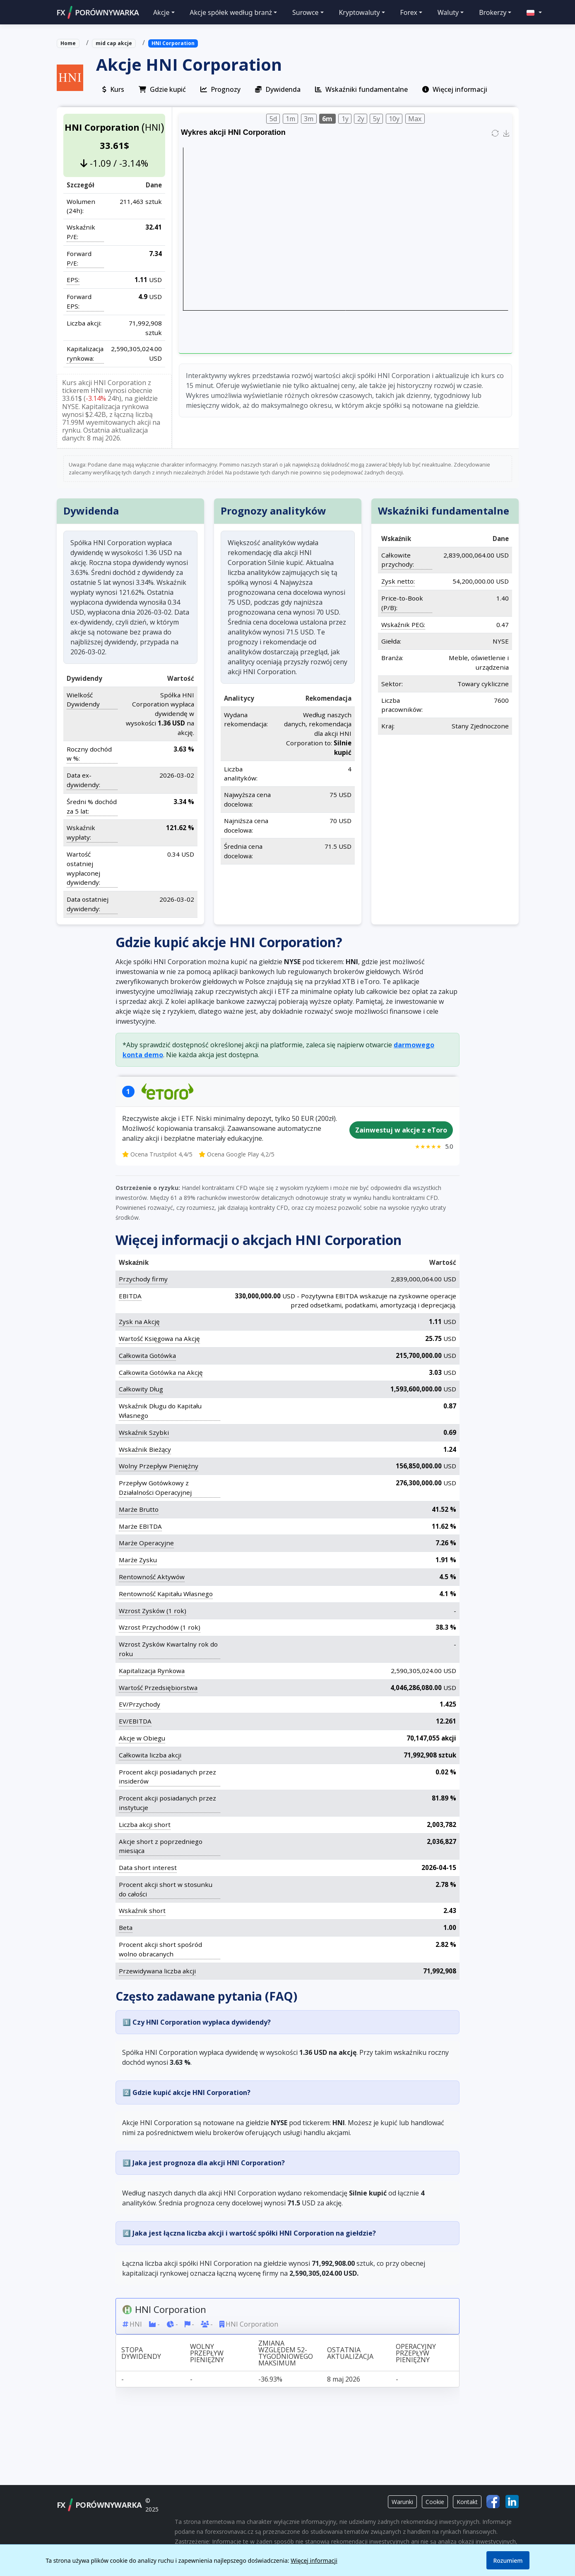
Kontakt (467, 2502)
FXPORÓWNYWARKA (98, 12)
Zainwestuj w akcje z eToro (401, 1130)
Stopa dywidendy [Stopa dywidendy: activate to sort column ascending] (141, 2353)
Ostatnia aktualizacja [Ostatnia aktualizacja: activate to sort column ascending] (350, 2353)
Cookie (435, 2502)
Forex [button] (408, 12)
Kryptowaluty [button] (359, 12)
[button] (530, 12)
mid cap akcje (114, 43)
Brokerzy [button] (492, 12)
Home (68, 43)
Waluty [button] (448, 12)
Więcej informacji (314, 2560)
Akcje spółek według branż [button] (231, 12)
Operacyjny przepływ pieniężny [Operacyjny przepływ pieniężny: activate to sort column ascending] (416, 2353)
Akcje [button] (161, 12)
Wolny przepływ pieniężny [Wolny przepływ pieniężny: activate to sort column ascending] (207, 2353)
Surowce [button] (305, 12)
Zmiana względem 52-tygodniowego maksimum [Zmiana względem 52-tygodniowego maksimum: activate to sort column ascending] (285, 2353)
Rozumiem (507, 2560)
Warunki (402, 2502)
